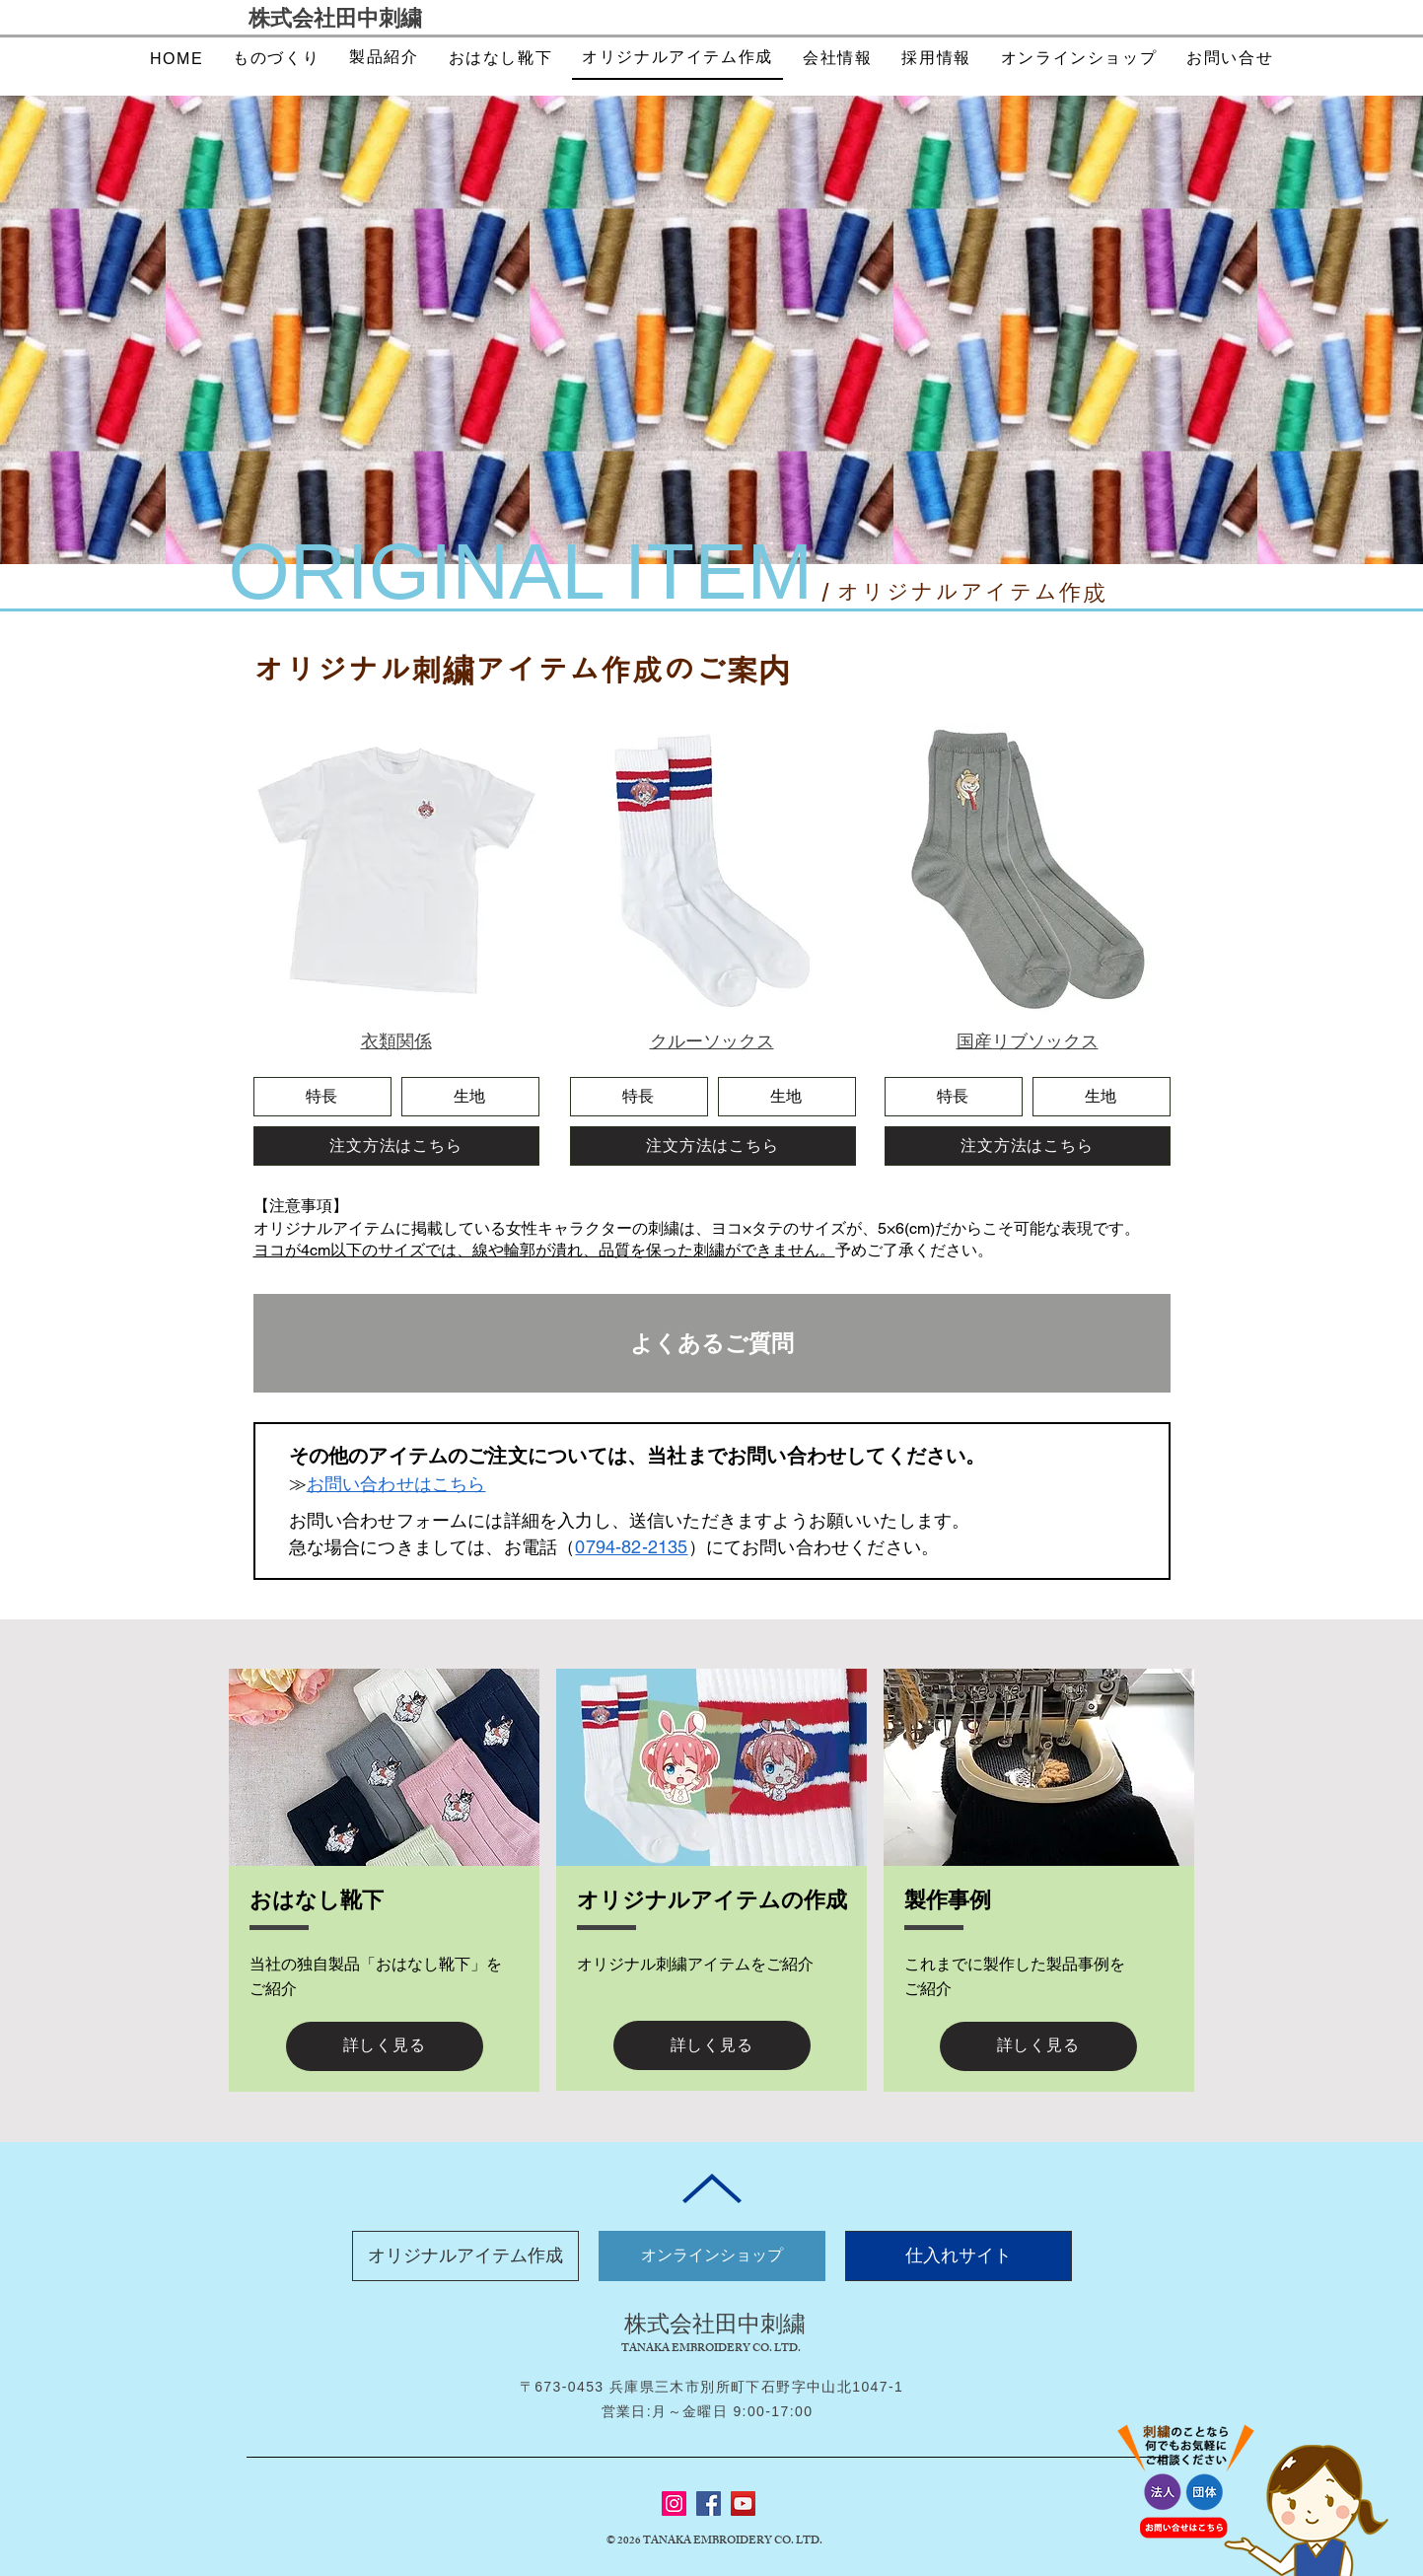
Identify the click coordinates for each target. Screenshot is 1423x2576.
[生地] (470, 1096)
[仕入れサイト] (958, 2256)
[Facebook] (708, 2503)
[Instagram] (674, 2503)
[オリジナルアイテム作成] (465, 2256)
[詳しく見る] (384, 2046)
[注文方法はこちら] (396, 1146)
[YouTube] (743, 2503)
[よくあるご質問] (712, 1343)
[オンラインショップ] (712, 2256)
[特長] (322, 1096)
